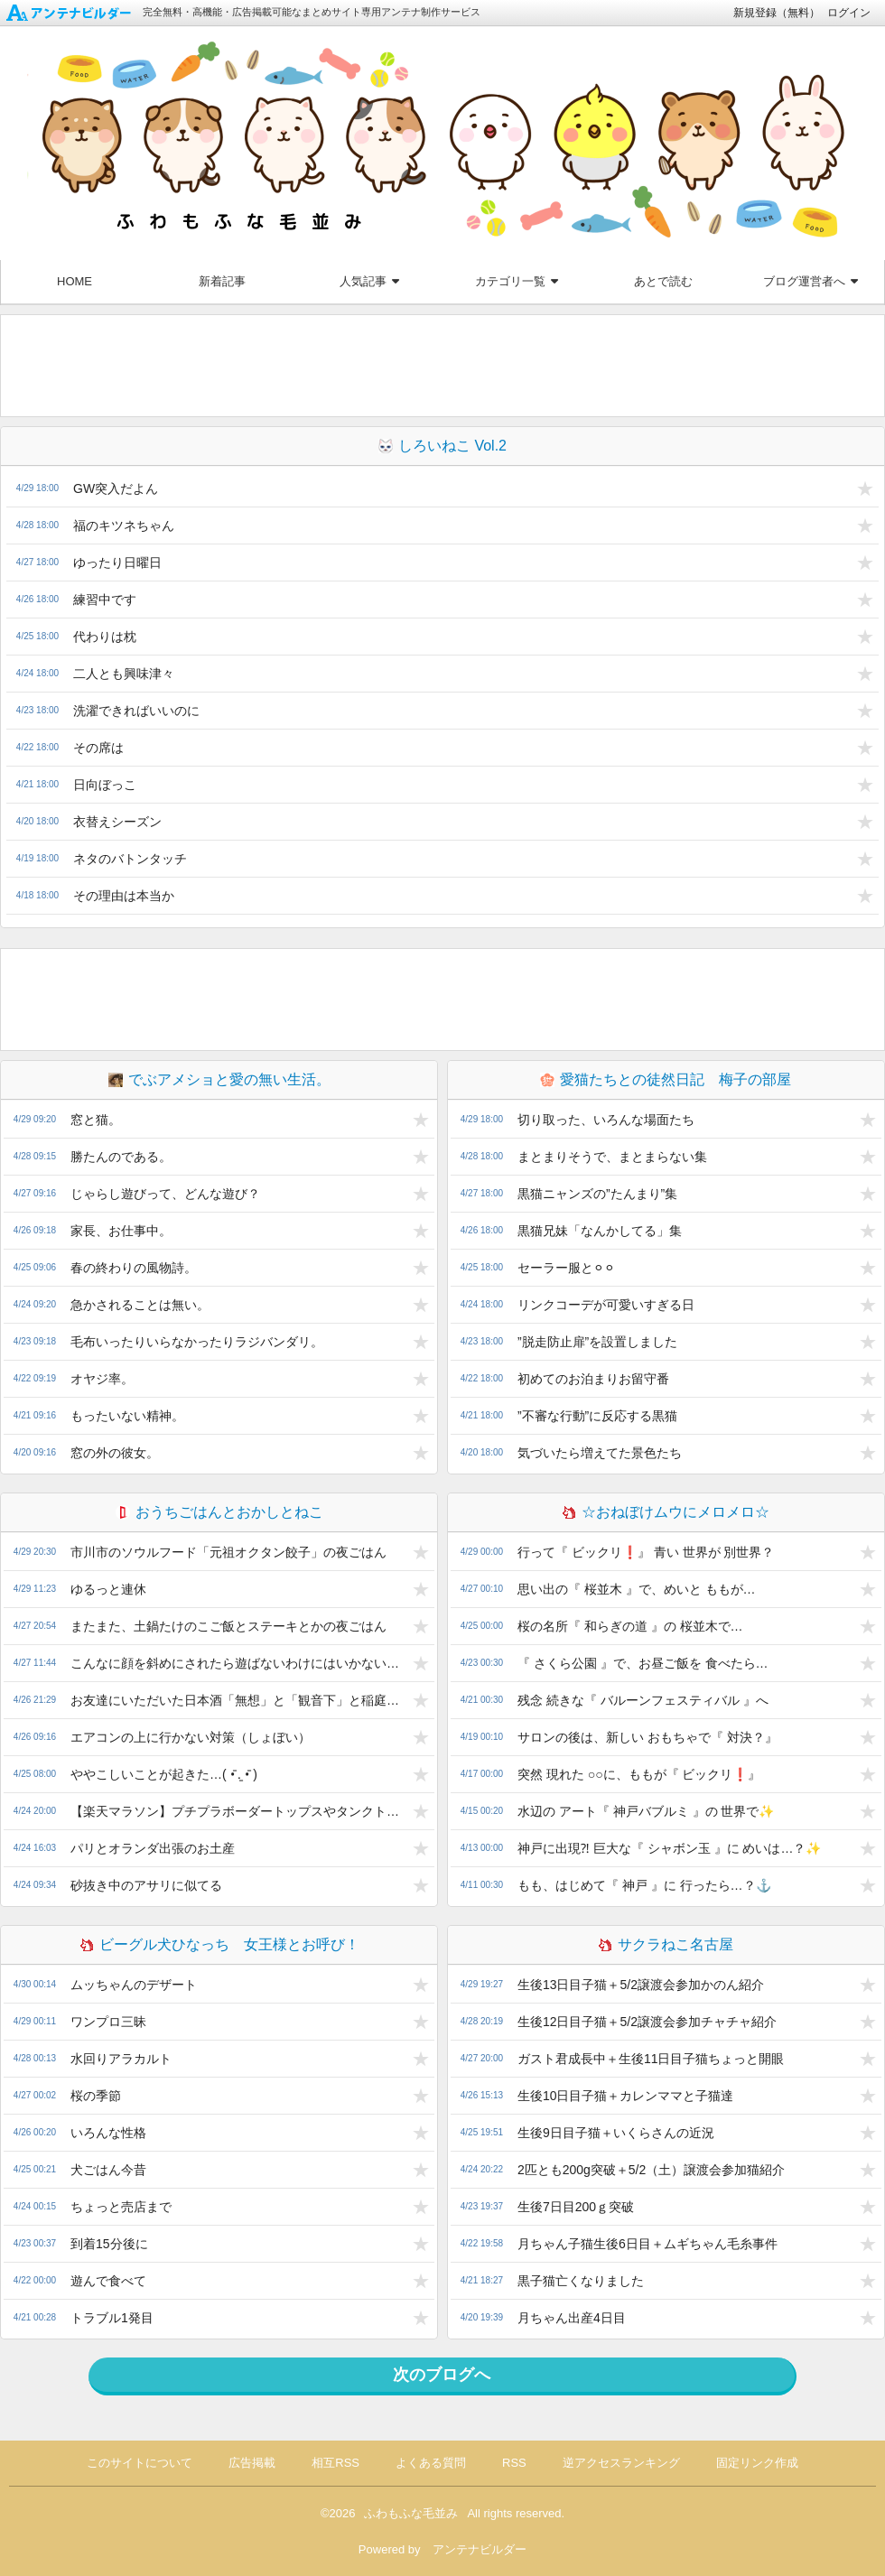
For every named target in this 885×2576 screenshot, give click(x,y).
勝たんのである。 (121, 1156)
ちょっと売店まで (121, 2206)
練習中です (104, 599)
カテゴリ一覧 (516, 281)
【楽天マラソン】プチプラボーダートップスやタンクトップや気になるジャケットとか (238, 1811)
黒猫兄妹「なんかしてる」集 (599, 1230)
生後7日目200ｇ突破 (575, 2206)
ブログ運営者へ (810, 281)
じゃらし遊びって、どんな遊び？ (165, 1193)
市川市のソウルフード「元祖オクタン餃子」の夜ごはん (228, 1552)
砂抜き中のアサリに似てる (146, 1885)
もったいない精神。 (127, 1416)
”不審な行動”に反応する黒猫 (597, 1416)
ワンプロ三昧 (108, 2021)
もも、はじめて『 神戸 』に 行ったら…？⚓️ (644, 1885)
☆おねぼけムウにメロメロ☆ (665, 1512)
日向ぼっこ (104, 784)
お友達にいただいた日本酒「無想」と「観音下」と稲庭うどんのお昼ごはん (238, 1700)
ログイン (849, 12)
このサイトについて (139, 2462)
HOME (74, 281)
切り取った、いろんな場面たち (605, 1119)
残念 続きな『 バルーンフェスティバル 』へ (643, 1700)
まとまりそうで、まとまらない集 (612, 1156)
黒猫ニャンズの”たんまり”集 (597, 1193)
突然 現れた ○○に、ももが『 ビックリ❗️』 (639, 1774)
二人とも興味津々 (123, 673)
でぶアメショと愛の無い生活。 (219, 1079)
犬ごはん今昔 (108, 2169)
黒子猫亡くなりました (580, 2281)
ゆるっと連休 (108, 1589)
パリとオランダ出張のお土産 (152, 1848)
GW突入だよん (115, 488)
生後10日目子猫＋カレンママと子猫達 (625, 2095)
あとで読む (663, 281)
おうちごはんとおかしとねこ (219, 1512)
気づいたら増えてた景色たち (599, 1453)
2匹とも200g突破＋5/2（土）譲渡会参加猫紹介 (651, 2169)
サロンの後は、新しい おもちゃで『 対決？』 (647, 1737)
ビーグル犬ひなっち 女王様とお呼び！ (219, 1944)
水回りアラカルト (121, 2058)
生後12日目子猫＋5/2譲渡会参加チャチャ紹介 (647, 2021)
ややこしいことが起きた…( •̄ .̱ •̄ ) (163, 1774)
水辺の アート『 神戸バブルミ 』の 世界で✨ (646, 1811)
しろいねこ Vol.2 (442, 445)
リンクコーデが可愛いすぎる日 (605, 1304)
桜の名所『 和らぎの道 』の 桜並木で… (630, 1626)
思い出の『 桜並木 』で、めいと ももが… (636, 1589)
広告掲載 (251, 2462)
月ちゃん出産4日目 (571, 2318)
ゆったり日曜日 (117, 562)
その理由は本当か (123, 895)
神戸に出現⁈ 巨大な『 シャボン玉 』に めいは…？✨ (669, 1848)
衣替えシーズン (117, 821)
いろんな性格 (108, 2132)
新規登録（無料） (776, 12)
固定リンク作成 (757, 2462)
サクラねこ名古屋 (665, 1944)
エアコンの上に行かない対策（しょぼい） (190, 1737)
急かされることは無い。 (140, 1304)
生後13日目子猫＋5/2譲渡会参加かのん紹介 (640, 1984)
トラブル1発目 (112, 2318)
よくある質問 (431, 2462)
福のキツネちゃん (123, 525)
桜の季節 (95, 2095)
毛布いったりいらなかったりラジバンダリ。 (196, 1341)
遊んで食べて (108, 2281)
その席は (98, 747)
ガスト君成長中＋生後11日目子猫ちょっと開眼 (651, 2058)
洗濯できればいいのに (136, 710)
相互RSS (335, 2462)
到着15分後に (109, 2244)
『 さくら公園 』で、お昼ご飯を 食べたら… (643, 1663)
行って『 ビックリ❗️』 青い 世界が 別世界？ (646, 1552)
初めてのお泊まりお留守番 (593, 1379)
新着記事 (222, 281)
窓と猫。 (95, 1119)
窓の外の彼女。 (114, 1453)
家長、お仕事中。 (121, 1230)
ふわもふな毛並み (411, 2513)
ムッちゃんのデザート (133, 1984)
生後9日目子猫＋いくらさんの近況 (615, 2132)
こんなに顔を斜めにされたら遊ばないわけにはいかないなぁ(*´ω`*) (238, 1663)
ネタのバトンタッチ (130, 858)
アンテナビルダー (479, 2549)
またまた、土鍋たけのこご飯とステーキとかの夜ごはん (228, 1626)
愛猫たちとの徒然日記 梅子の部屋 (665, 1079)
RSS (514, 2462)
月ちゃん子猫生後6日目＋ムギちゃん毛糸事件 (647, 2244)
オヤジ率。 (102, 1379)
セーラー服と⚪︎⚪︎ (566, 1267)
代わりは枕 (104, 636)
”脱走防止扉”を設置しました (597, 1341)
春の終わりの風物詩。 (133, 1267)
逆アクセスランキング (621, 2462)
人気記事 (369, 281)
